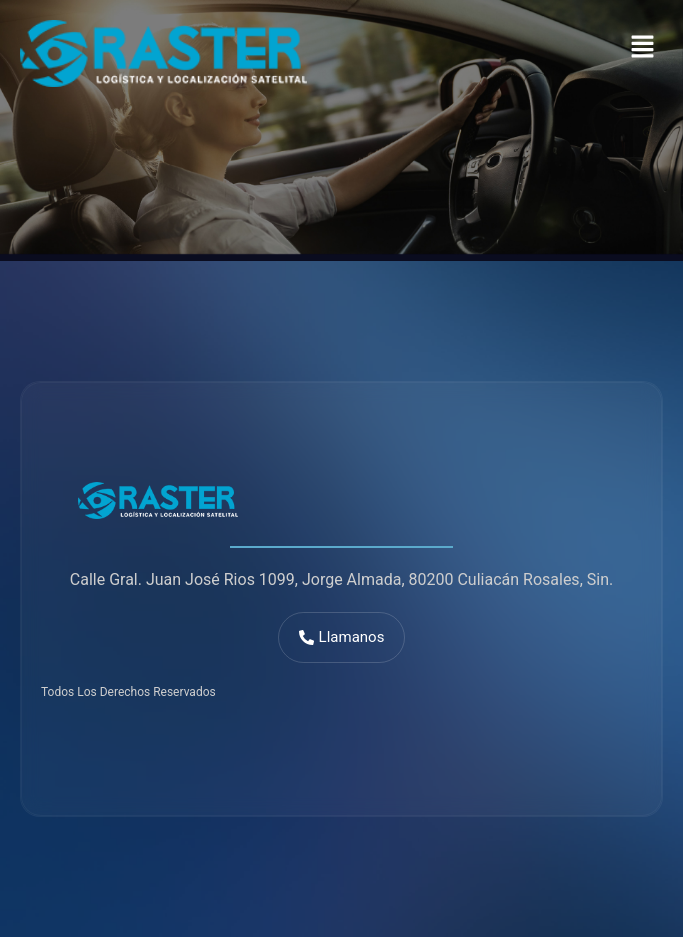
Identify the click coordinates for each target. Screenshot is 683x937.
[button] (643, 49)
